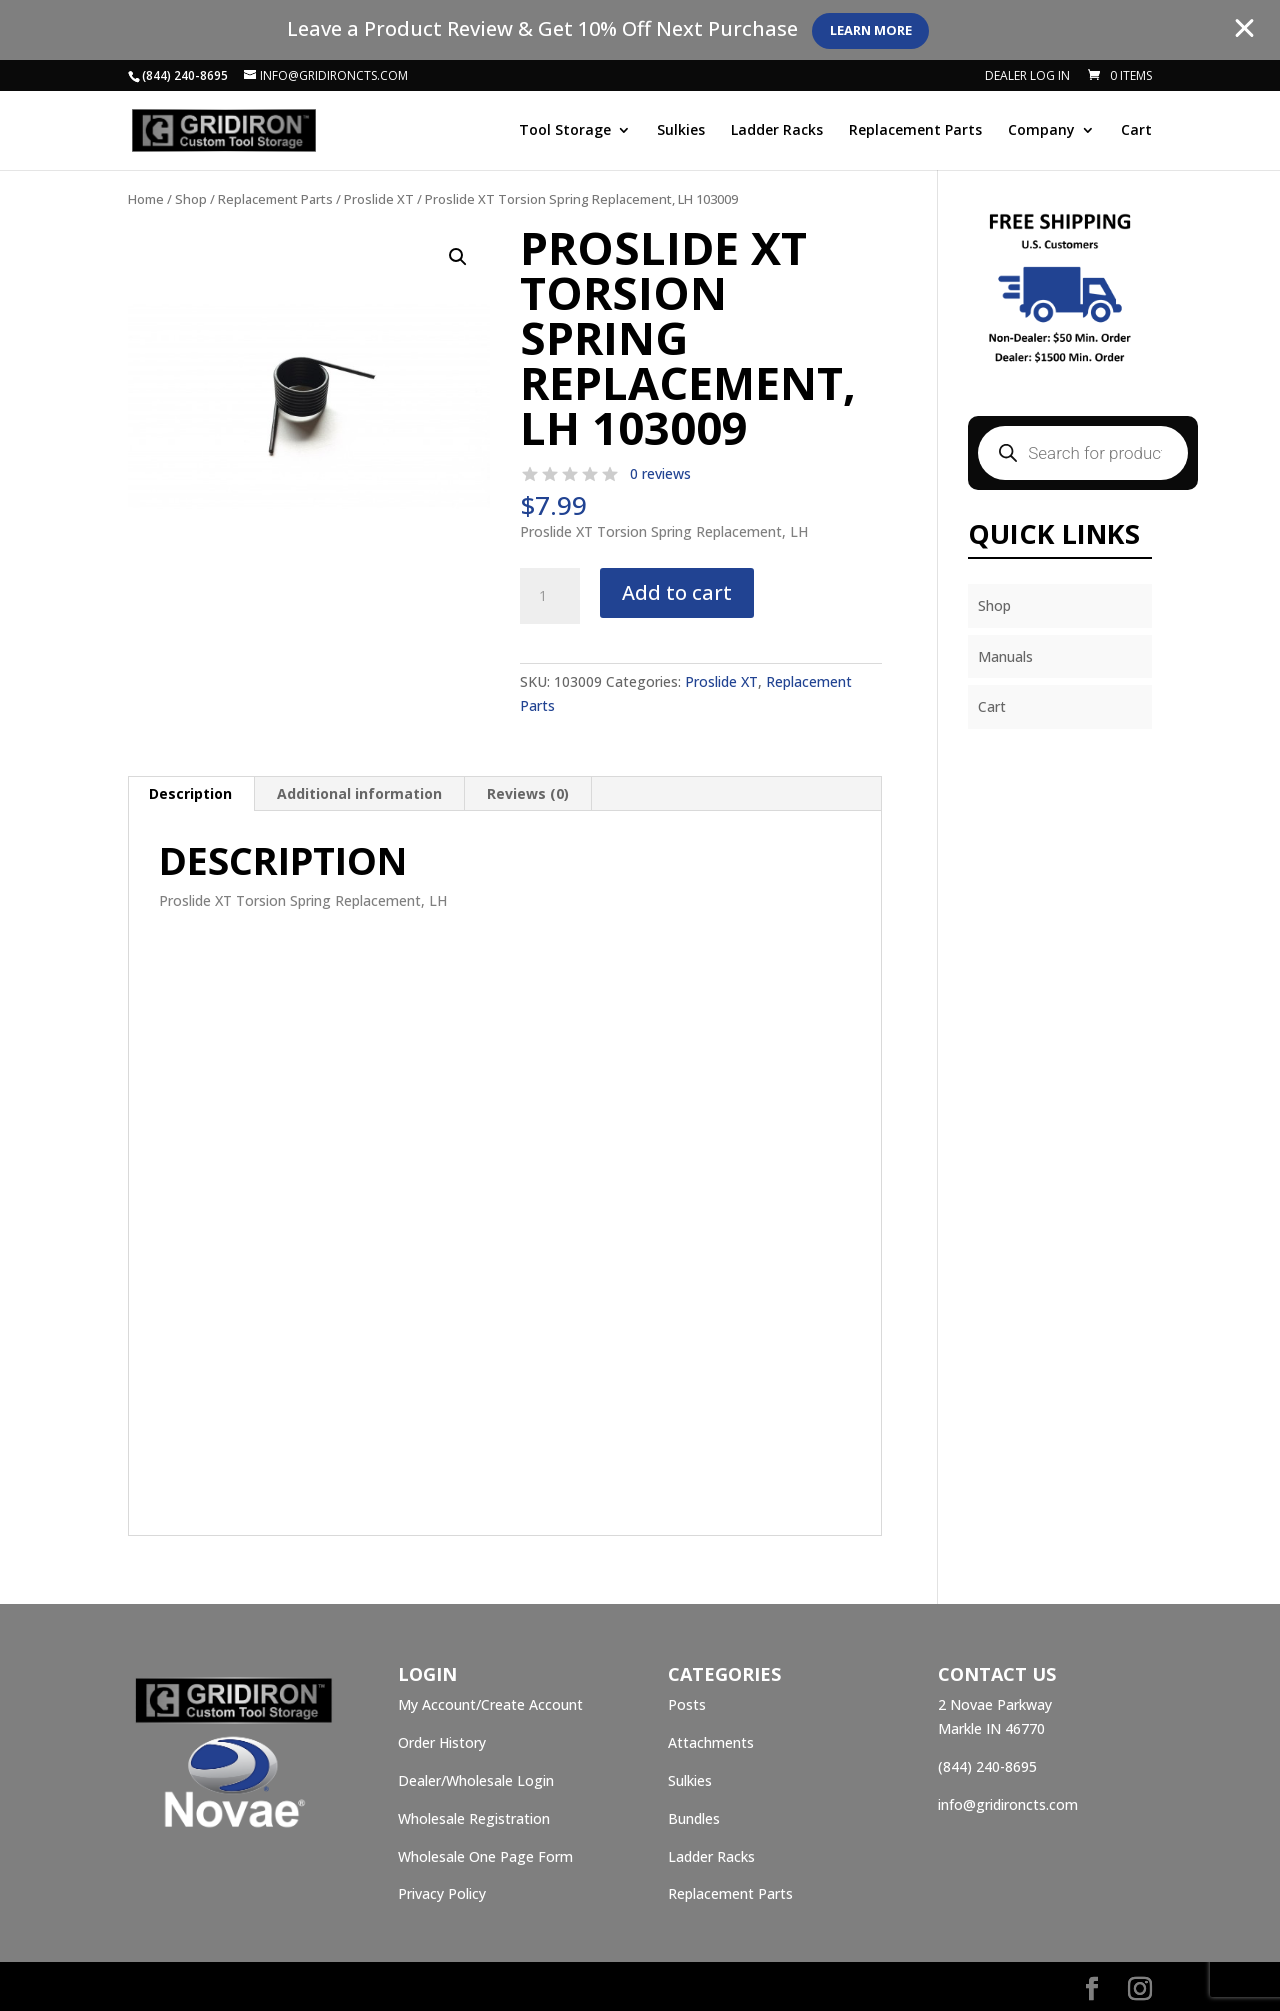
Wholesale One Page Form (485, 1856)
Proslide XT (379, 199)
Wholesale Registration (474, 1818)
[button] (458, 257)
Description (190, 793)
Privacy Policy (442, 1893)
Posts (687, 1704)
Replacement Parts (915, 132)
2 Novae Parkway (995, 1704)
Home (146, 199)
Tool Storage (565, 132)
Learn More (883, 30)
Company (1041, 132)
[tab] (191, 794)
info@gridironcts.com (1008, 1804)
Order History (442, 1742)
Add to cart (677, 592)
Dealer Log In (1027, 77)
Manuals (1005, 656)
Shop (191, 199)
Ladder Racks (777, 132)
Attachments (711, 1742)
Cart (1136, 132)
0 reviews (660, 473)
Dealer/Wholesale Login (476, 1780)
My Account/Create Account (490, 1704)
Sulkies (681, 132)
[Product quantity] (550, 596)
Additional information (359, 793)
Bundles (694, 1818)
